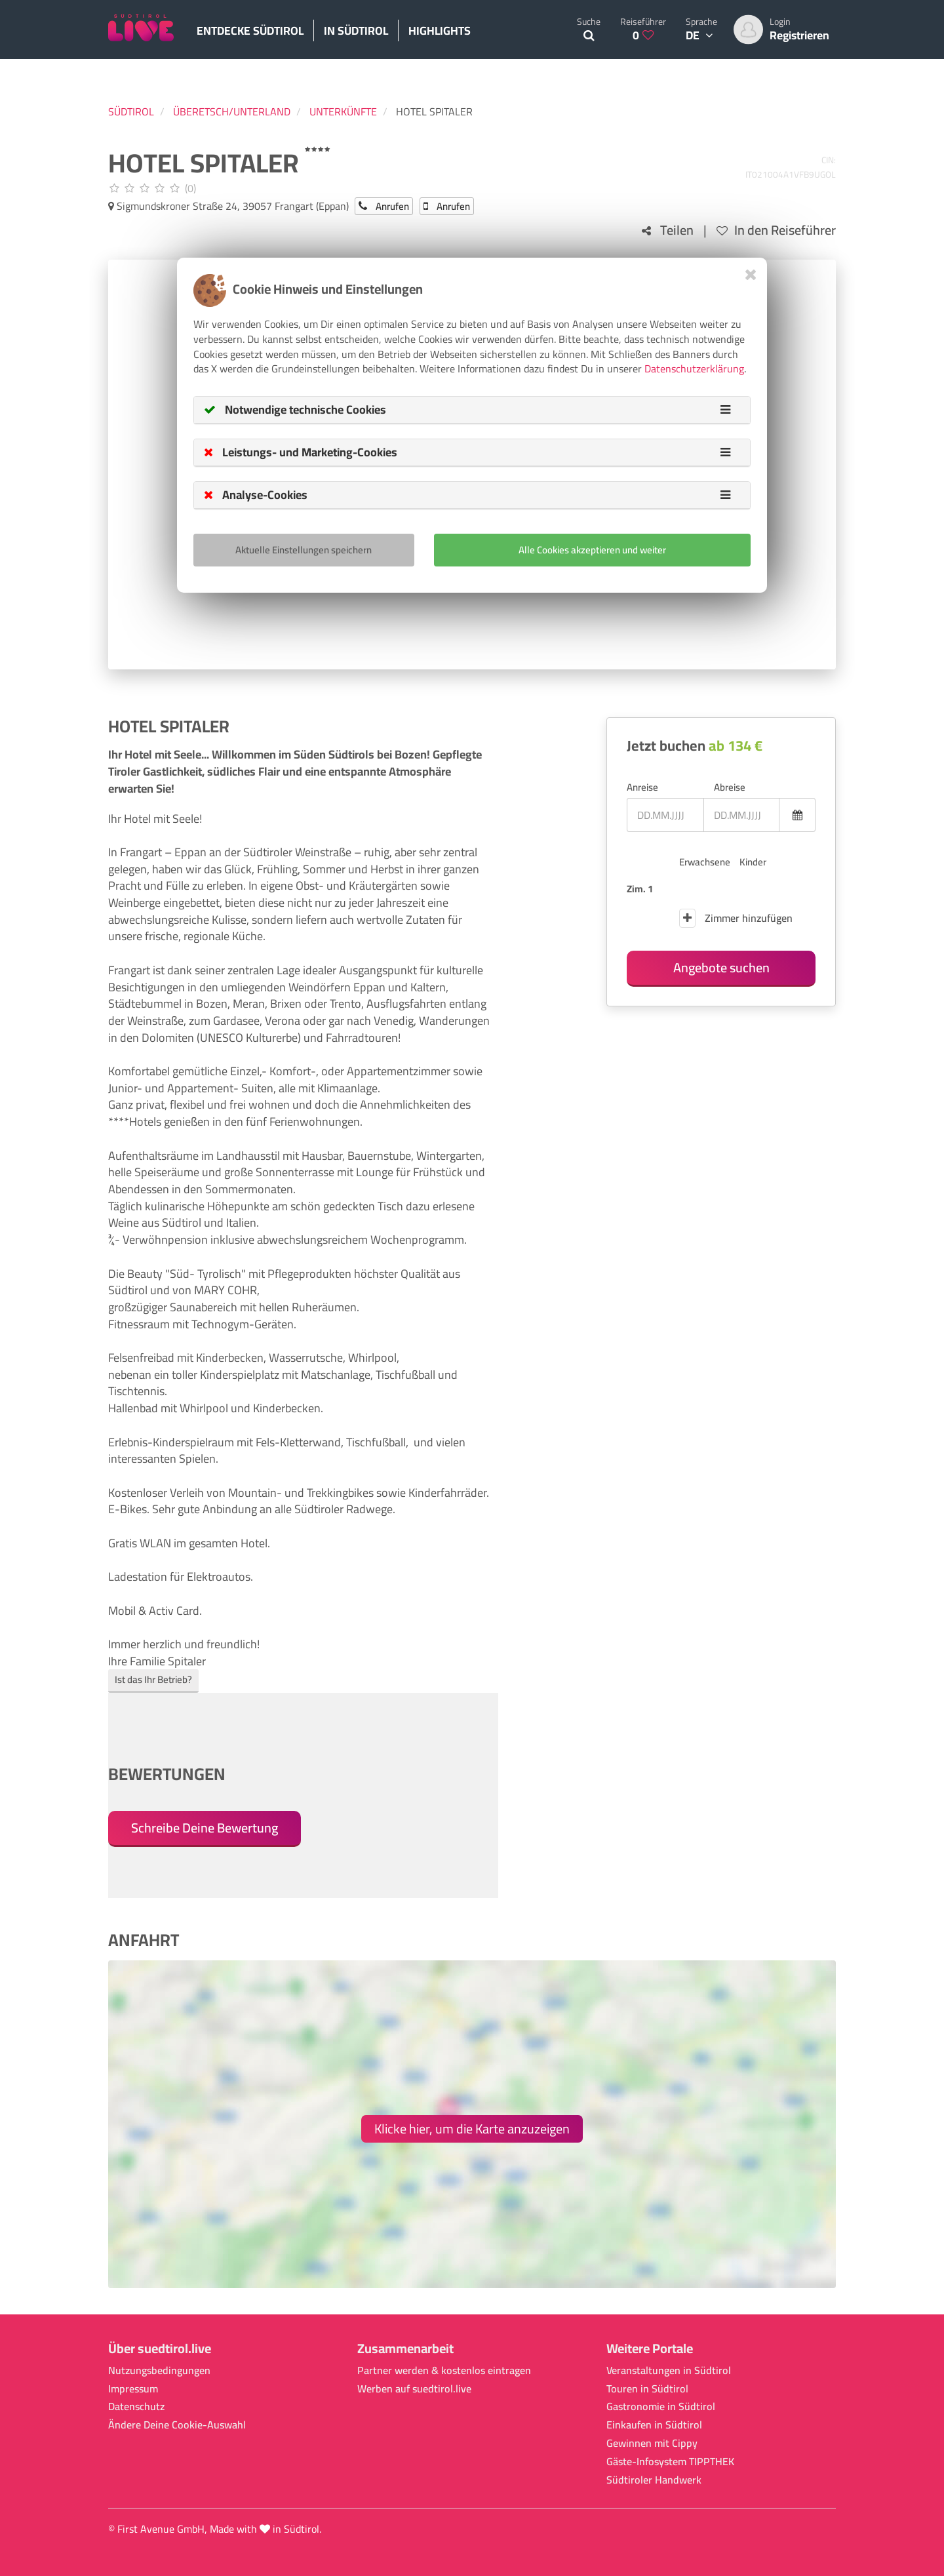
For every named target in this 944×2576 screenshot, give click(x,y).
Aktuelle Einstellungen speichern (303, 549)
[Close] (751, 274)
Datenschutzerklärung (694, 368)
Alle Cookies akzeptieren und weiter (592, 549)
